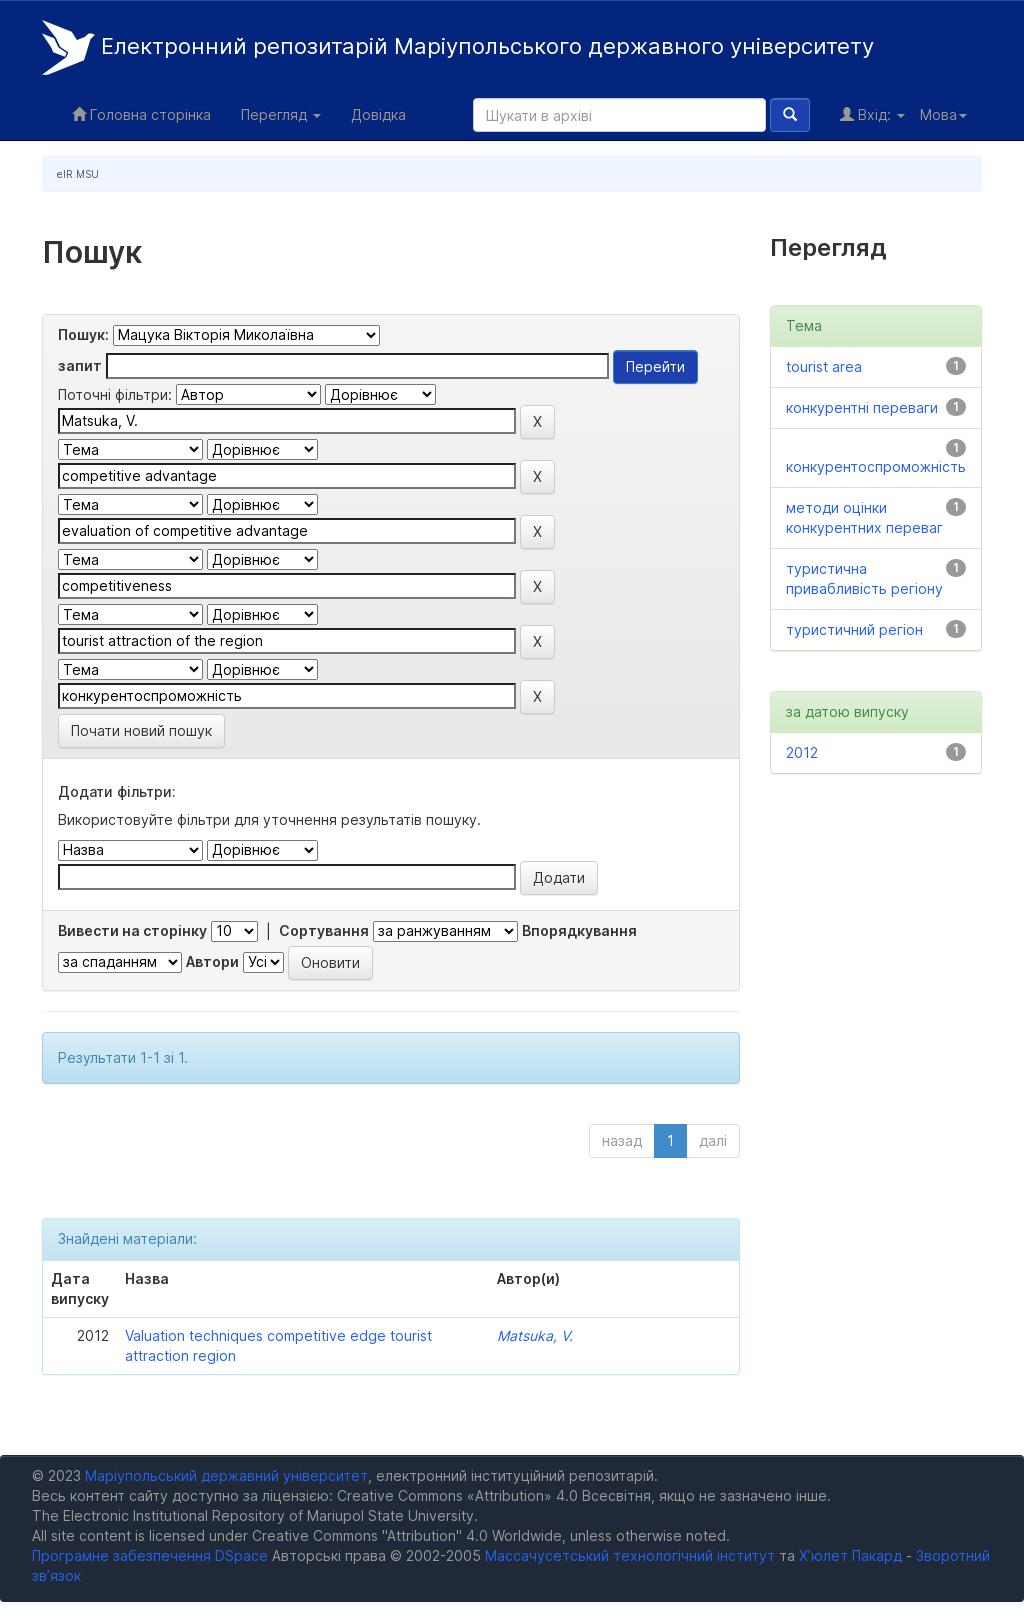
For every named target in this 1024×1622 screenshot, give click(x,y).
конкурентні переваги (862, 407)
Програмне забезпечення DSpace (150, 1555)
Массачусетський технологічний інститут (630, 1555)
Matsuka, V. (535, 1335)
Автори (212, 961)
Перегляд (281, 114)
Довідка (378, 114)
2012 (802, 752)
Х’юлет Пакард (850, 1555)
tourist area (824, 366)
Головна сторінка (141, 114)
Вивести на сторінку (132, 930)
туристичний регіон (854, 629)
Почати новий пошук (141, 730)
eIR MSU (78, 174)
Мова (943, 114)
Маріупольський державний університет (226, 1475)
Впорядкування (579, 930)
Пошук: (83, 334)
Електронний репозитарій (458, 47)
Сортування (324, 930)
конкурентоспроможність (876, 466)
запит (80, 365)
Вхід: (872, 114)
